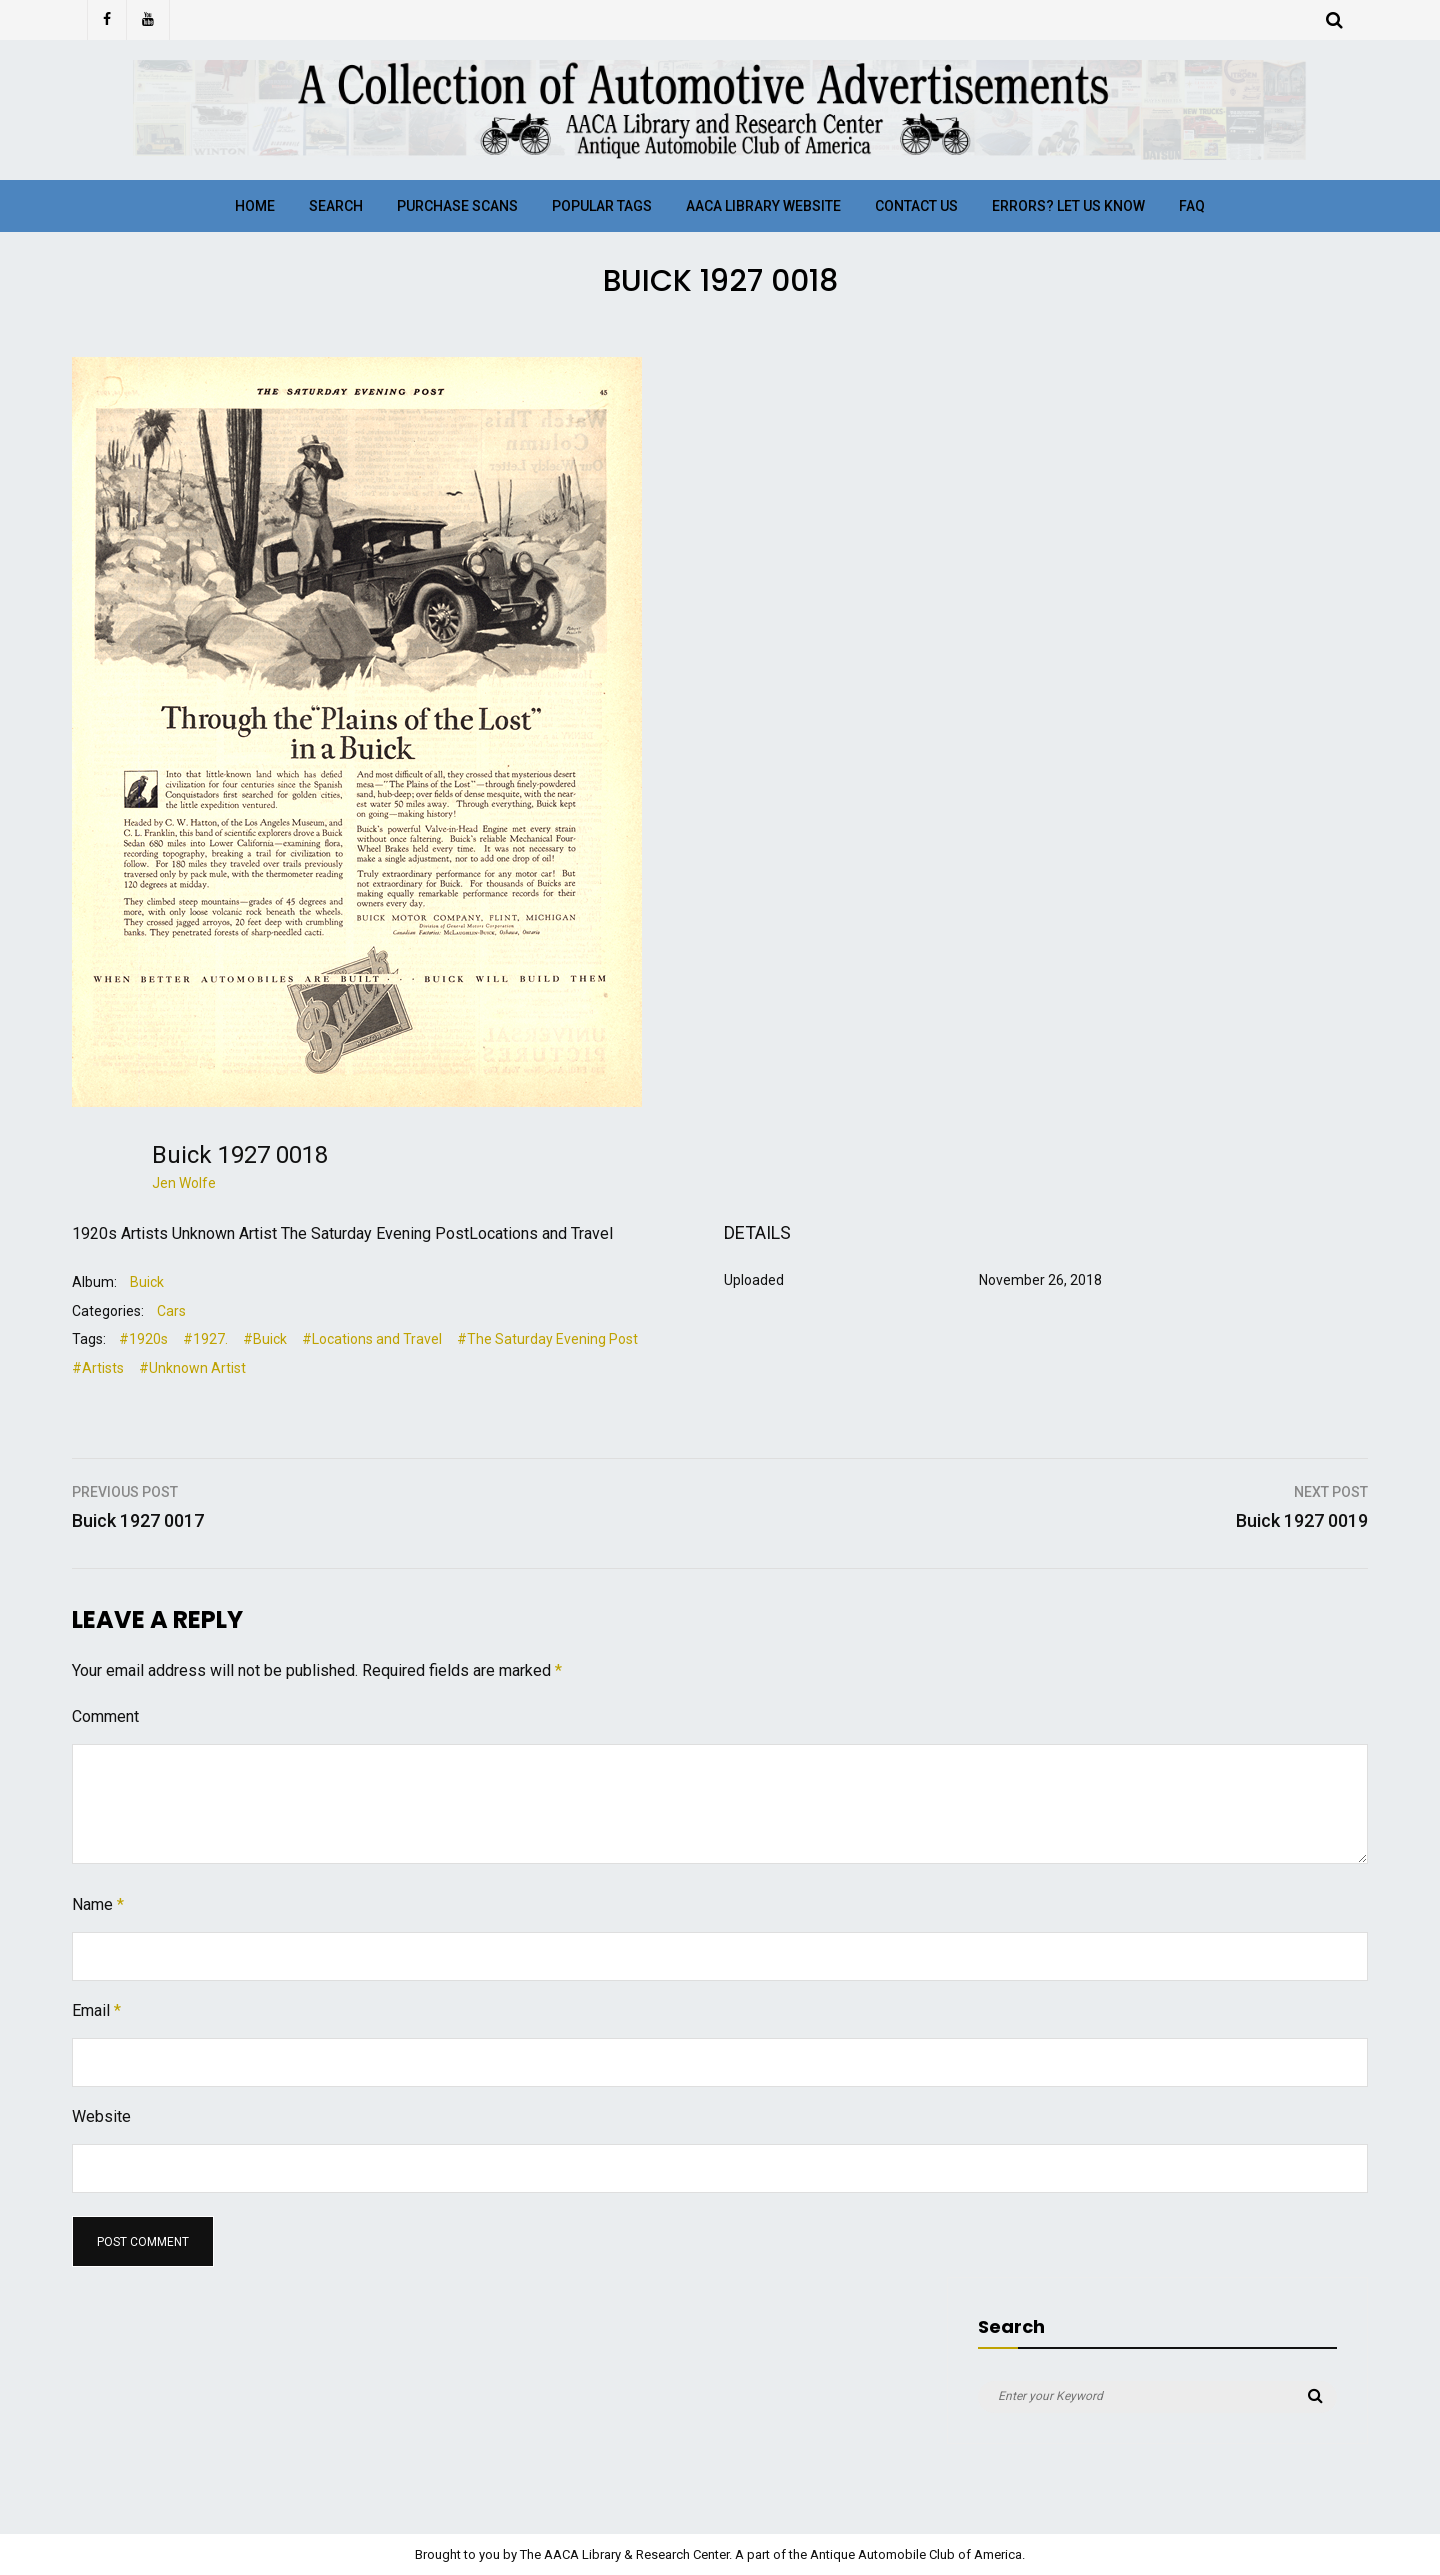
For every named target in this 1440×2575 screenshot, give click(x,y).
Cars (171, 1311)
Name (98, 1904)
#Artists (98, 1368)
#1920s (143, 1339)
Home (255, 206)
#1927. (205, 1339)
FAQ (1192, 206)
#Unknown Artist (192, 1368)
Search (336, 206)
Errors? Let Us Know (1068, 206)
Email (96, 2010)
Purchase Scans (457, 206)
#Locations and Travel (372, 1339)
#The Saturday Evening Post (547, 1339)
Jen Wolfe (184, 1183)
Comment (105, 1716)
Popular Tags (602, 206)
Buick (147, 1282)
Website (101, 2116)
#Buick (265, 1339)
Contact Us (916, 206)
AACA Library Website (763, 206)
